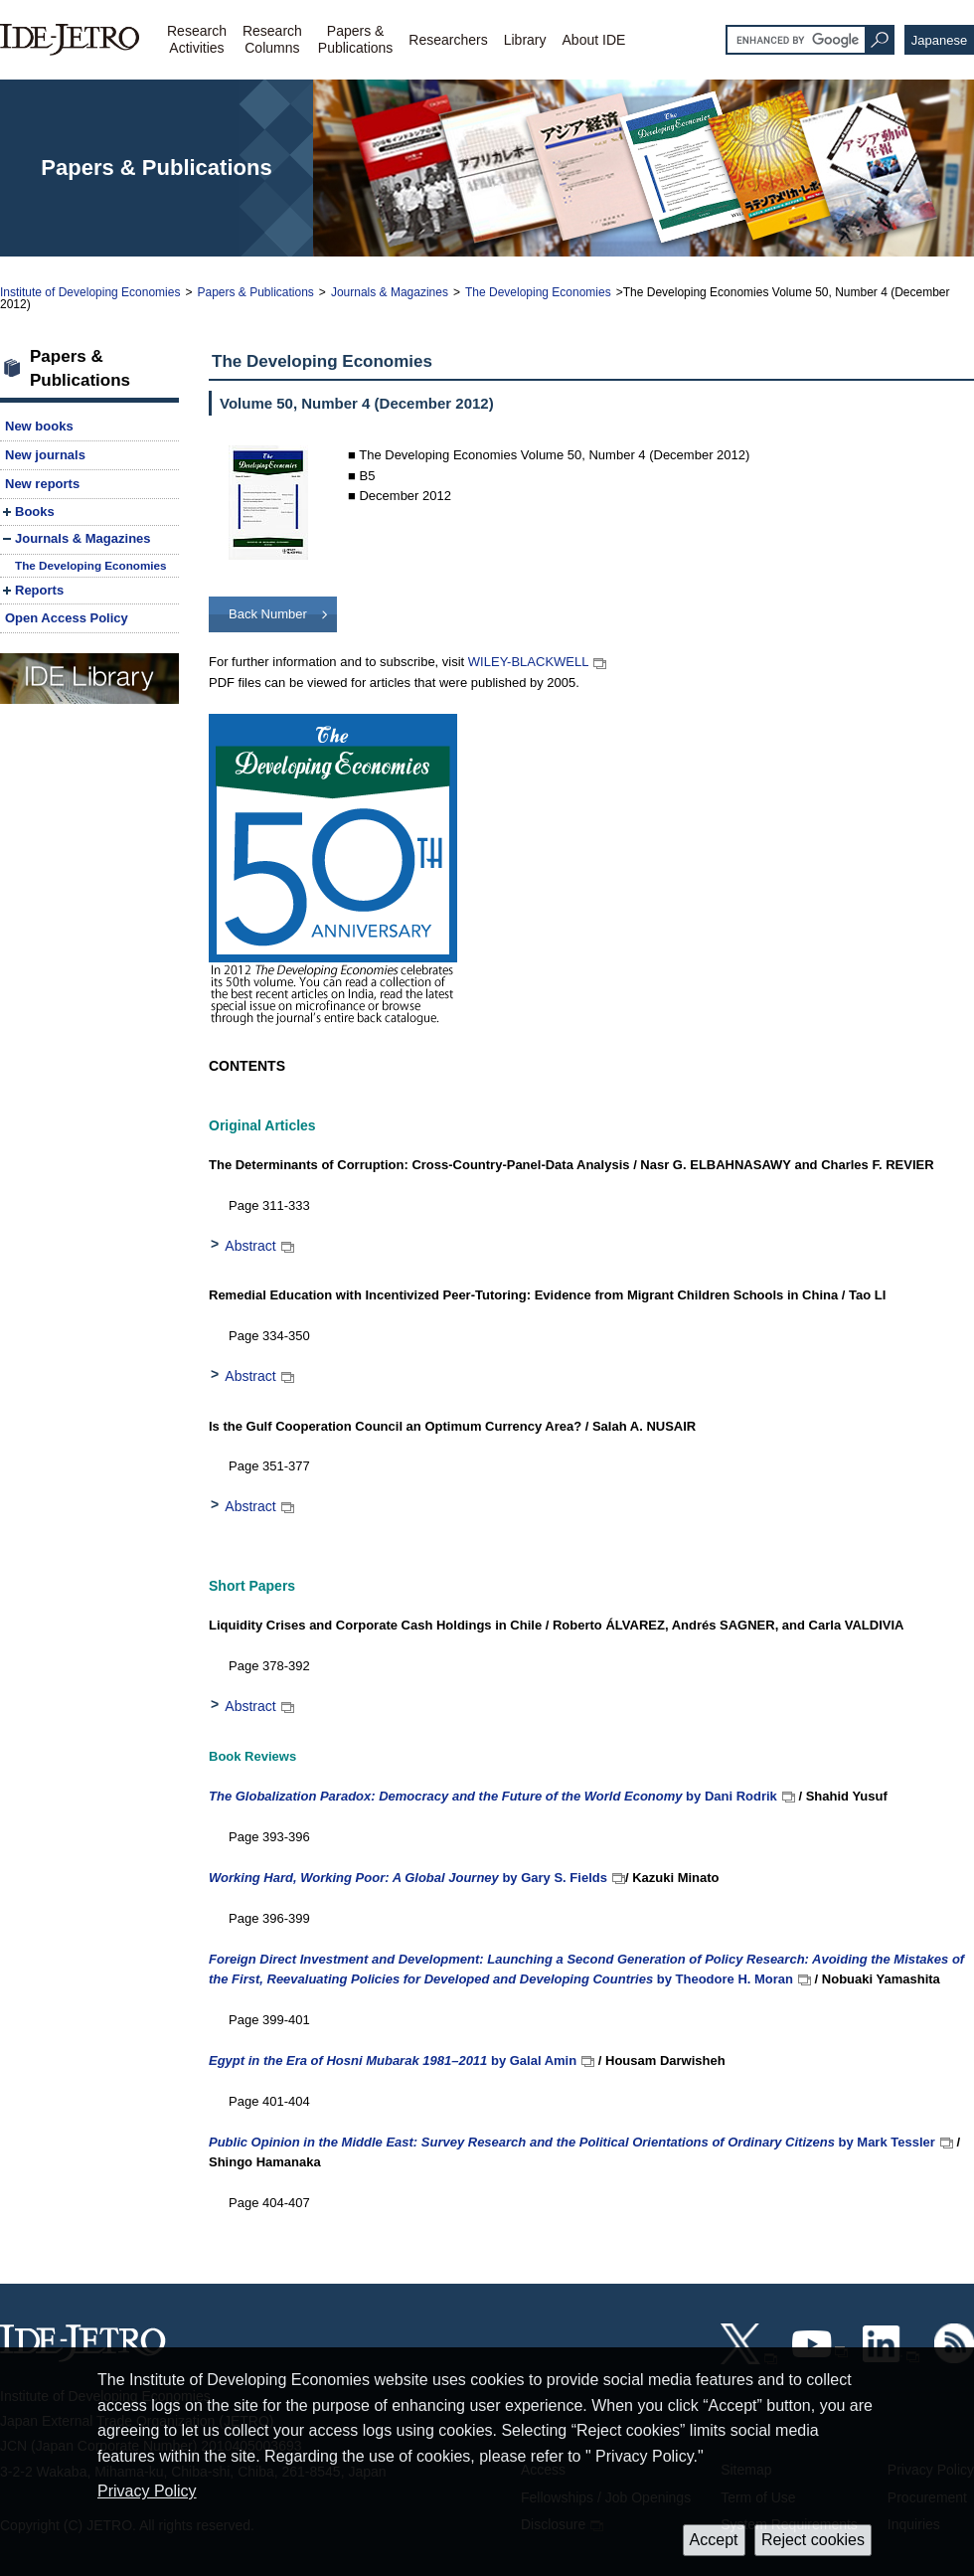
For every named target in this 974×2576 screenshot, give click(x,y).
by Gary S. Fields (408, 1877)
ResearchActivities (197, 39)
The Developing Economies (538, 292)
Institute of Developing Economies (90, 292)
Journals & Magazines (389, 292)
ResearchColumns (272, 39)
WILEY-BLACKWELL (528, 661)
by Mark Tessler (572, 2142)
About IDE (594, 40)
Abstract (250, 1246)
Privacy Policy (147, 2491)
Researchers (447, 40)
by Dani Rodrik (493, 1796)
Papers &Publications (356, 39)
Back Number (268, 613)
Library (525, 40)
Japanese (939, 40)
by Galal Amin (392, 2060)
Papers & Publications (255, 292)
